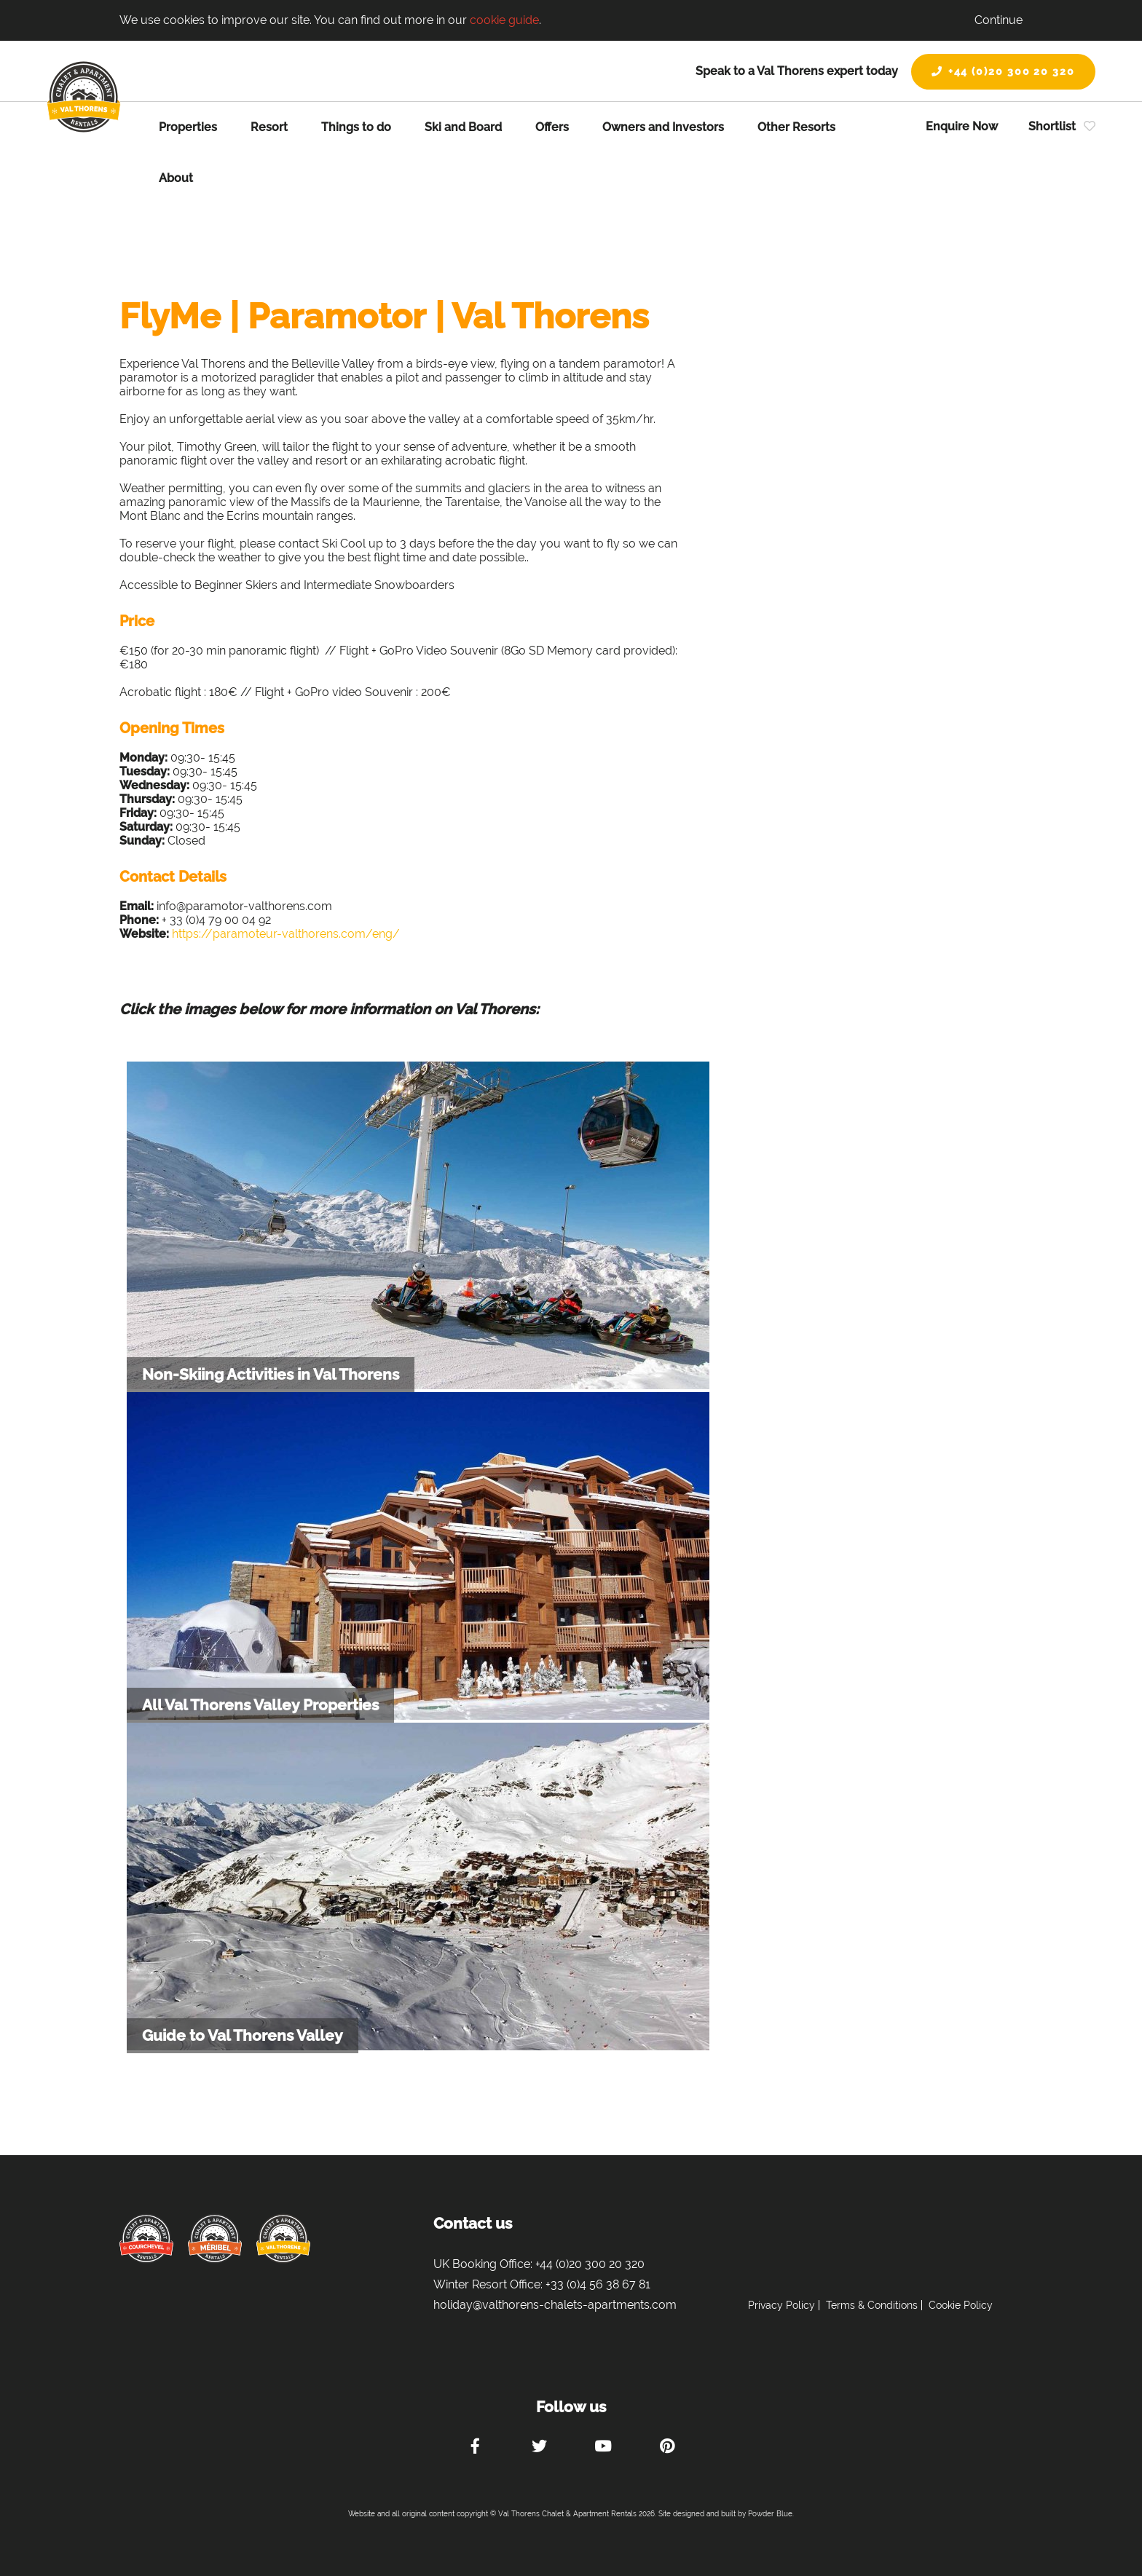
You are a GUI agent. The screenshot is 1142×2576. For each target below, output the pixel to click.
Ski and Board (463, 127)
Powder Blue (770, 2514)
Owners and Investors (663, 127)
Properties (188, 127)
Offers (552, 127)
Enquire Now (962, 126)
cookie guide (504, 20)
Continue (998, 20)
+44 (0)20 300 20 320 (1003, 71)
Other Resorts (796, 127)
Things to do (356, 127)
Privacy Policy (781, 2305)
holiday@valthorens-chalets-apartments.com (555, 2305)
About (176, 178)
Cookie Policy (961, 2305)
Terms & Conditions (872, 2305)
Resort (269, 127)
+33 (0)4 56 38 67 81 (598, 2284)
